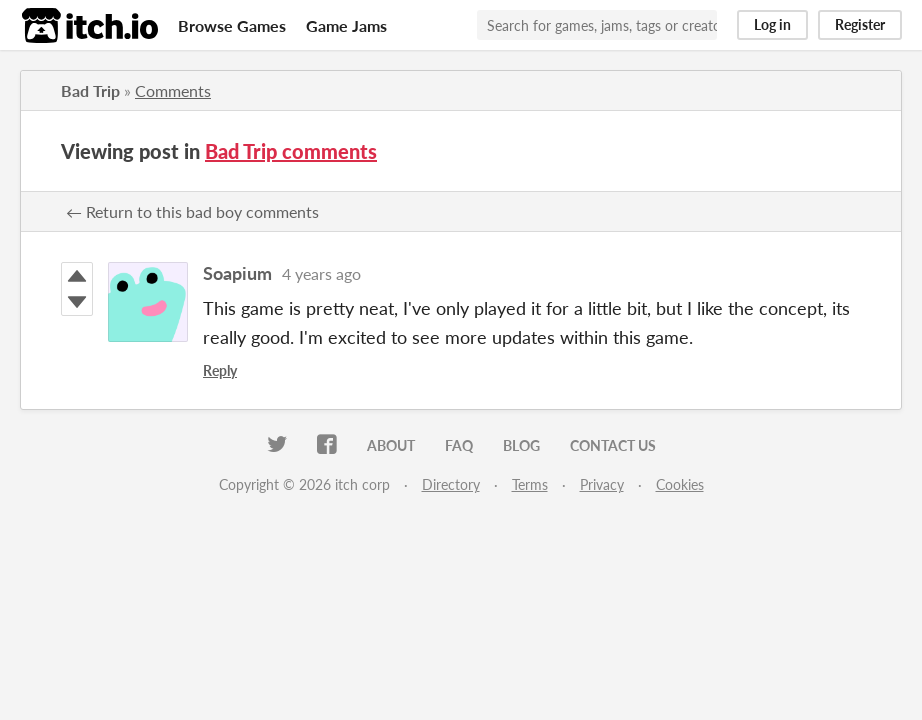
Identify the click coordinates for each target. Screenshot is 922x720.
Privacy (602, 484)
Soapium (237, 273)
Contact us (613, 445)
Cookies (680, 484)
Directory (451, 484)
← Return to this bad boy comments (192, 211)
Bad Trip (90, 90)
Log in (772, 24)
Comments (173, 90)
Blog (521, 445)
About (391, 445)
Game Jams (346, 25)
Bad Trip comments (291, 151)
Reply (220, 370)
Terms (530, 484)
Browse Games (232, 25)
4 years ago (321, 273)
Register (860, 24)
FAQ (459, 445)
